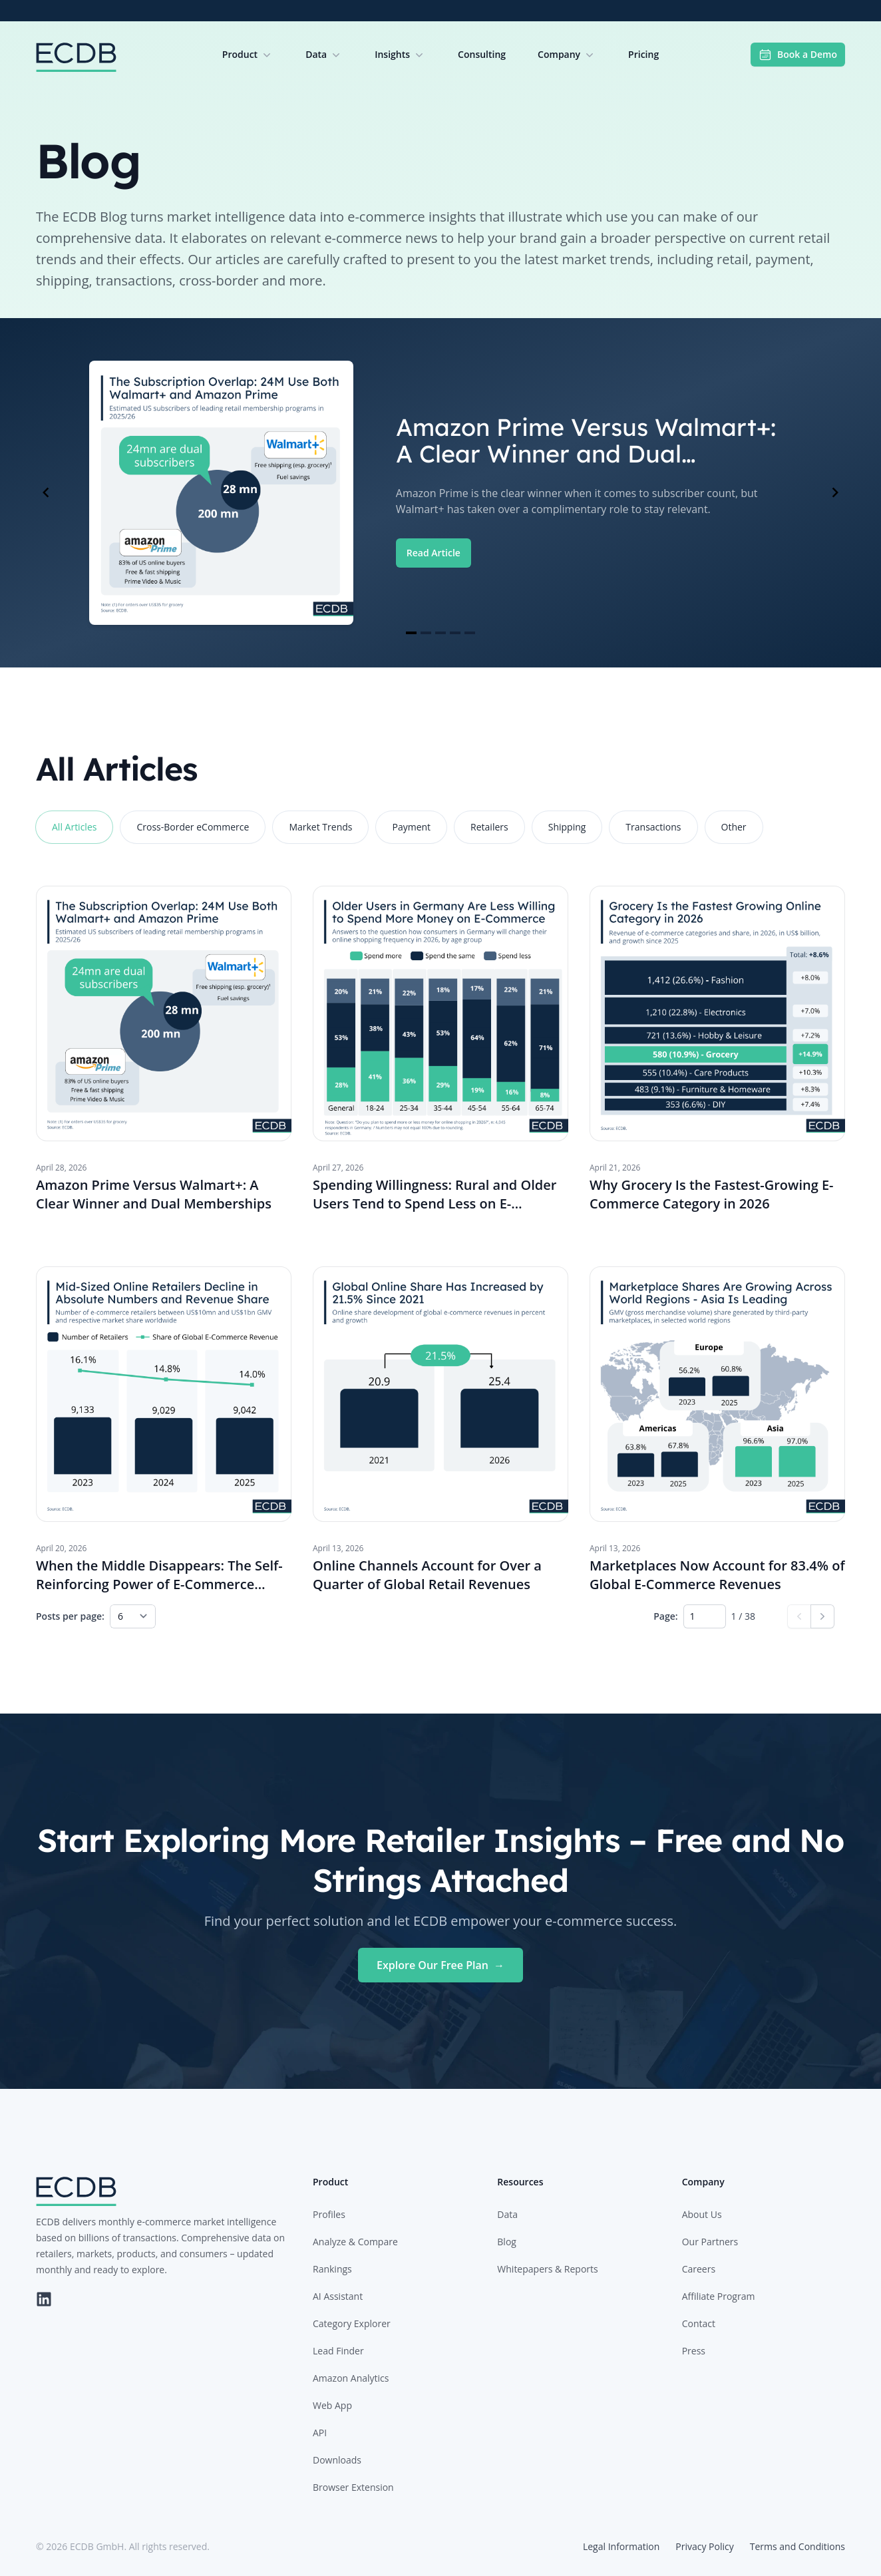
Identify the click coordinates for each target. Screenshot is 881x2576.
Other (734, 827)
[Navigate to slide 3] (440, 633)
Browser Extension (353, 2487)
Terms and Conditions (797, 2546)
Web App (332, 2405)
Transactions (653, 827)
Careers (698, 2269)
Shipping (567, 827)
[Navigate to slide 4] (455, 633)
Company (567, 54)
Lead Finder (338, 2350)
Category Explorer (352, 2323)
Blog (506, 2241)
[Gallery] (440, 493)
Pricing (643, 54)
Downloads (337, 2460)
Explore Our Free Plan (440, 1965)
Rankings (332, 2269)
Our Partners (710, 2241)
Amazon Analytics (351, 2378)
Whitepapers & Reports (547, 2269)
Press (693, 2350)
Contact (698, 2323)
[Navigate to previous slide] (46, 492)
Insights (400, 54)
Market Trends (320, 827)
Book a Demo (798, 54)
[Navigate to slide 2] (426, 633)
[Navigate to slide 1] (411, 633)
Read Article (433, 552)
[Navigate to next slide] (835, 492)
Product (247, 54)
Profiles (329, 2214)
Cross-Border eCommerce (192, 827)
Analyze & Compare (355, 2241)
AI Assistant (338, 2296)
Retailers (489, 827)
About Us (702, 2214)
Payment (411, 827)
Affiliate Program (718, 2296)
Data (324, 54)
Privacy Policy (704, 2546)
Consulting (482, 54)
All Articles (74, 827)
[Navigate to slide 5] (469, 633)
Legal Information (621, 2546)
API (320, 2432)
